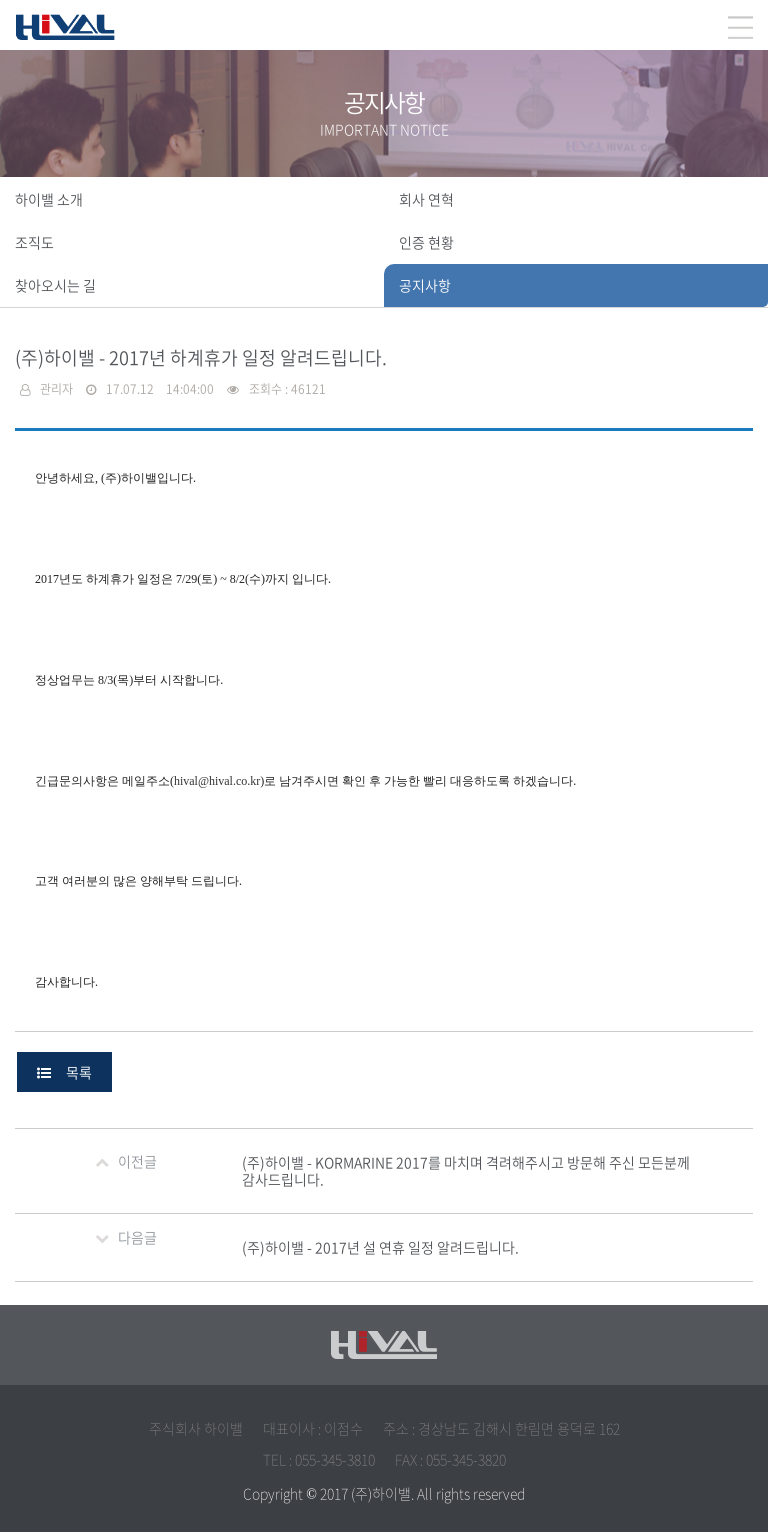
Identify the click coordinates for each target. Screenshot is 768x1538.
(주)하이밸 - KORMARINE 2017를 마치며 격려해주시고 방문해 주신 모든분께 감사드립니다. (466, 1176)
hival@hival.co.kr (217, 785)
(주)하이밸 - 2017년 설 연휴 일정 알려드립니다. (380, 1253)
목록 (64, 1078)
